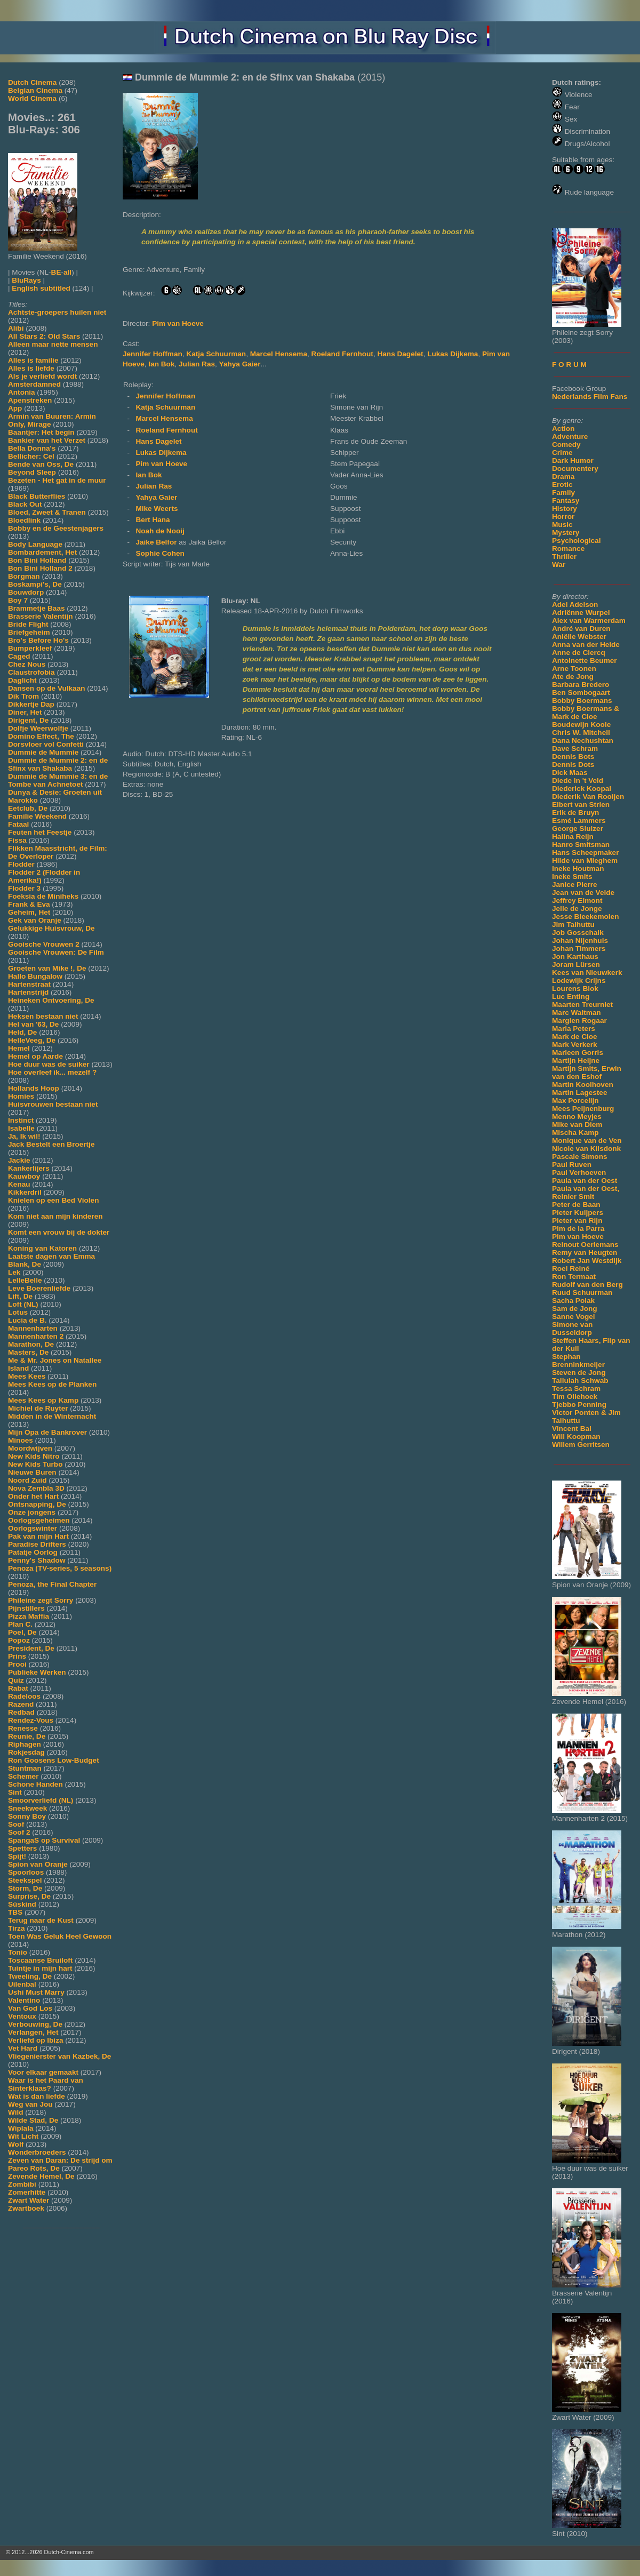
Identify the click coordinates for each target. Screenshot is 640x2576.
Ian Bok (161, 364)
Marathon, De (31, 1344)
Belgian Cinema (35, 90)
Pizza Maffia (28, 1616)
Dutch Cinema (32, 82)
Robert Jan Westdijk (586, 1261)
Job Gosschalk (578, 933)
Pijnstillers (26, 1608)
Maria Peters (573, 1029)
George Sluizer (577, 829)
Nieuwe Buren (32, 1472)
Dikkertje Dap (31, 704)
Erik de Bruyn (575, 813)
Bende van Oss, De (41, 464)
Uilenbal (22, 1984)
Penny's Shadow (36, 1560)
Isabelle (21, 1128)
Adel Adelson (575, 605)
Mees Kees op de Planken (52, 1384)
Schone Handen (35, 1784)
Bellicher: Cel (31, 456)
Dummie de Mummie (43, 752)
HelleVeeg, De (31, 1040)
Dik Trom (23, 696)
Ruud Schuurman (582, 1293)
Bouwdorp (26, 592)
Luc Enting (570, 997)
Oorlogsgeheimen (39, 1520)
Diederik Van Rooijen (588, 797)
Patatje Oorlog (33, 1552)
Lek (14, 1272)
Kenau (19, 1184)
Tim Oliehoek (574, 1397)
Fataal (18, 824)
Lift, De (20, 1296)
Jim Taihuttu (573, 925)
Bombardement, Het (42, 552)
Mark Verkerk (574, 1045)
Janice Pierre (574, 885)
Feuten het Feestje (39, 832)
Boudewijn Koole (581, 725)
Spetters (22, 1848)
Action (563, 429)
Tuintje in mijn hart (40, 1968)
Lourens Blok (575, 989)
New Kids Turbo (35, 1464)
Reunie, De (26, 1736)
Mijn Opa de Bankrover (47, 1432)
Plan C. (20, 1624)
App (15, 408)
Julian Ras (197, 364)
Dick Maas (570, 773)
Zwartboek (26, 2208)
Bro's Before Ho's (38, 640)
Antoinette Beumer (584, 661)
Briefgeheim (29, 632)
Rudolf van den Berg (587, 1285)
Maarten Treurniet (582, 1005)
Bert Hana (152, 520)
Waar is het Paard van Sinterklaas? (45, 2084)
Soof (16, 1824)
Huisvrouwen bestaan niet (53, 1104)
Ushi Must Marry (36, 1992)
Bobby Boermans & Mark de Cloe (585, 713)
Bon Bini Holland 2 (40, 568)
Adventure (570, 437)
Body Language (35, 544)
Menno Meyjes (577, 1117)
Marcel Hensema (278, 354)
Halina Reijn (573, 837)
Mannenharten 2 (35, 1336)
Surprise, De (29, 1896)
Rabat (18, 1688)
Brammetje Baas (36, 608)
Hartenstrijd (28, 992)
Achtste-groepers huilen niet (57, 312)
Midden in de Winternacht (52, 1416)
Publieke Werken (37, 1672)
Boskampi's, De (35, 584)
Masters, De (28, 1352)
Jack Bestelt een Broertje (51, 1144)
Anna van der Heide (586, 645)
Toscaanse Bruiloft (40, 1960)
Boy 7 (18, 600)
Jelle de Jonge (577, 909)
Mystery (565, 533)
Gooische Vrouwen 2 (43, 944)
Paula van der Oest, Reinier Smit (585, 1193)
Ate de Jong (573, 677)
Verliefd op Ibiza (35, 2040)
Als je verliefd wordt (42, 376)
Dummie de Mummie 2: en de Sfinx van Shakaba (58, 764)
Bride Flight (28, 624)
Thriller (564, 557)
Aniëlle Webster (579, 637)
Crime (562, 453)
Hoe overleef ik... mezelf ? (52, 1072)
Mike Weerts (156, 509)
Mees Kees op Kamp (43, 1400)
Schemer (23, 1776)
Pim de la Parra (578, 1229)
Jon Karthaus (575, 957)
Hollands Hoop (33, 1088)
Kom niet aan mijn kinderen (55, 1216)
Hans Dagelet (400, 354)
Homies (21, 1096)
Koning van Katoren (42, 1248)
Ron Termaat (574, 1277)
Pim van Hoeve (578, 1237)
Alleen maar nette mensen (53, 344)
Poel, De (22, 1632)
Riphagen (24, 1744)
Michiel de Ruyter (38, 1408)
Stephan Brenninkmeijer (578, 1361)
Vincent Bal (571, 1429)
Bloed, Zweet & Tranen (47, 512)
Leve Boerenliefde (39, 1288)
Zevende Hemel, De (41, 2176)
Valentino (24, 2000)
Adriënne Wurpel (581, 613)
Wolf (15, 2144)
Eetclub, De (27, 808)
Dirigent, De (28, 720)
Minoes (20, 1440)
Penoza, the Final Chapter (52, 1584)
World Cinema (32, 98)
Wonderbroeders (37, 2152)
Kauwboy (24, 1176)
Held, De (22, 1032)
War (558, 565)
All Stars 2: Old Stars (44, 336)
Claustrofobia (31, 672)
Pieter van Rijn (577, 1221)
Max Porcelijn (575, 1101)
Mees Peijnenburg (583, 1109)
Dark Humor (573, 461)
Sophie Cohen (159, 553)
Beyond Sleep (32, 472)
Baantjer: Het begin (41, 432)
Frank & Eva (29, 904)
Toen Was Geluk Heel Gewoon (59, 1936)
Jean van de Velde (583, 893)
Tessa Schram (576, 1389)
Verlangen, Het (33, 2032)
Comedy (566, 445)
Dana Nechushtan (582, 741)
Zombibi (22, 2184)
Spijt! (17, 1856)
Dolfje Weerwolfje (38, 728)
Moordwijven (30, 1448)
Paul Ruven (571, 1165)
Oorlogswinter (32, 1528)
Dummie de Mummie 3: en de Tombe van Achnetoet (58, 780)
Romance (568, 549)
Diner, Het (25, 712)
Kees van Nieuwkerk (587, 973)
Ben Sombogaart (581, 693)
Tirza (16, 1928)
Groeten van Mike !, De (47, 968)
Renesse (23, 1728)
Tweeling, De (30, 1976)
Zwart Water (28, 2200)
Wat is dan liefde (36, 2096)
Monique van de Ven (587, 1141)
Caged (19, 656)
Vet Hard (22, 2048)
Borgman (24, 576)
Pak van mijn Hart (38, 1536)
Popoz (19, 1640)
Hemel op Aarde (35, 1056)
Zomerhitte (26, 2192)
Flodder (21, 864)
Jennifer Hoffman (152, 354)
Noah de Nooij (159, 531)
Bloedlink (24, 520)
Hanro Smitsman (581, 845)
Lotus (18, 1312)
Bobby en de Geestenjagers (55, 528)
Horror (563, 517)
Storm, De (25, 1888)
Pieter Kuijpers (577, 1213)
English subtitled (41, 288)
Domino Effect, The (41, 736)
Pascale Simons (579, 1157)
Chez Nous (26, 664)
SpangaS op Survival (44, 1840)
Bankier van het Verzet (46, 440)
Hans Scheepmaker (585, 853)
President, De (31, 1648)
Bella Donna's (31, 448)
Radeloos (24, 1696)
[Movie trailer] (284, 197)
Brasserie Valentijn (40, 616)
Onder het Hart (33, 1496)
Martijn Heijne (575, 1061)
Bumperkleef (30, 648)
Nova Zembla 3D (36, 1488)
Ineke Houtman (578, 869)
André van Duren (581, 629)
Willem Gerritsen (581, 1445)
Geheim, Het (29, 912)
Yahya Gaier (240, 364)
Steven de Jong (578, 1373)
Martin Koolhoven (582, 1085)
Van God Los (30, 2008)
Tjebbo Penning (579, 1405)
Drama (563, 477)
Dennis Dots (573, 765)
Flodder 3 (24, 888)
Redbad (21, 1712)
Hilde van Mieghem (585, 861)
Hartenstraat (29, 984)
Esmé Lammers (579, 821)
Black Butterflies (36, 496)
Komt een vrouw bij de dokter (58, 1232)
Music (562, 525)
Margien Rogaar (579, 1021)
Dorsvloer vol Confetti (46, 744)
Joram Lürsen (576, 965)
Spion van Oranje (38, 1864)
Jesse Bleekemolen (585, 917)
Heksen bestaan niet (43, 1016)
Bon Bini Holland (37, 560)
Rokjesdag (26, 1752)
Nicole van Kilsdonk (586, 1149)
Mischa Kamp (575, 1133)
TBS (15, 1912)
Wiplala (20, 2128)
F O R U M (569, 365)
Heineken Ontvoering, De (51, 1000)
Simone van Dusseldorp (572, 1329)
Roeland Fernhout (342, 354)
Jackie (19, 1160)
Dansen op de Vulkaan (46, 688)
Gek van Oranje (34, 920)
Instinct (21, 1120)
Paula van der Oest (584, 1181)
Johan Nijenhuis (580, 941)
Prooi (17, 1664)
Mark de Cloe (574, 1037)
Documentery (575, 469)
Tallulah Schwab (580, 1381)
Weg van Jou (30, 2104)
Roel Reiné (570, 1269)
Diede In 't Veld (577, 781)
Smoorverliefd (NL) (40, 1800)
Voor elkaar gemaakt (43, 2072)
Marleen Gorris (577, 1053)
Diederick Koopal (581, 789)
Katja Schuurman (216, 354)
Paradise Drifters (37, 1544)
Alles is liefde (31, 368)
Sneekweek (27, 1808)
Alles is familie (33, 360)
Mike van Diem (577, 1125)
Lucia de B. (27, 1320)
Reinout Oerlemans (585, 1245)
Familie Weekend (37, 816)
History (564, 509)
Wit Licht (23, 2136)
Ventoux (22, 2016)
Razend (21, 1704)
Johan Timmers (578, 949)
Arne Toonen (574, 669)
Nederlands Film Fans (589, 397)
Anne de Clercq (578, 653)
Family (563, 493)
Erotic (562, 485)
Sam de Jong (574, 1309)
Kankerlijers (29, 1168)
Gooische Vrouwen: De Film (56, 952)
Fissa (17, 840)
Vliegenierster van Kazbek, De (59, 2056)
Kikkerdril (25, 1192)
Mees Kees (26, 1376)
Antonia (21, 392)
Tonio (17, 1952)
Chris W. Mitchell (581, 733)
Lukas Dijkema (452, 354)
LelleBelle (25, 1280)
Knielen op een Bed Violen (53, 1200)
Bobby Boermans (582, 701)
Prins (17, 1656)
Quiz (15, 1680)
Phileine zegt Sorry (40, 1600)
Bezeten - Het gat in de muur (57, 480)
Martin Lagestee (579, 1093)
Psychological (576, 541)
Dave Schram (575, 749)
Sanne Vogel (573, 1317)
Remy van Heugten (584, 1253)
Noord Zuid (27, 1480)
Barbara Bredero (580, 685)
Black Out (25, 504)
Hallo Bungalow (35, 976)
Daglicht (22, 680)
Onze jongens (31, 1512)
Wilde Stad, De (33, 2120)
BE (56, 272)
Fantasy (565, 501)
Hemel (19, 1048)
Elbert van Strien (581, 805)
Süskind (22, 1904)
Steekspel (25, 1880)
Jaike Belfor (157, 542)
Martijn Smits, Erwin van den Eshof (586, 1073)
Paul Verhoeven (579, 1173)
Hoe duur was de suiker (49, 1064)
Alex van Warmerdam (589, 621)
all (67, 272)
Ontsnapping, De (37, 1504)
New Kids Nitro (34, 1456)
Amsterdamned (34, 384)
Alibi (15, 328)
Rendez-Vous (30, 1720)
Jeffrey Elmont (577, 901)
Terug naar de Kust (41, 1920)
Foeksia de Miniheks (43, 896)
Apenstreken (30, 400)
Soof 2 (19, 1832)
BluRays (26, 280)
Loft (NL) (23, 1304)
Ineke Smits (572, 877)
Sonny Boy (27, 1816)
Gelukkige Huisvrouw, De (51, 928)
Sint (15, 1792)
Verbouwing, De (35, 2024)
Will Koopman (576, 1437)
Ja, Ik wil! (24, 1136)
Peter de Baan (576, 1205)
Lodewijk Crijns (578, 981)
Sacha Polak (573, 1301)
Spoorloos (26, 1872)
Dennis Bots (573, 757)
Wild (15, 2112)
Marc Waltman (576, 1013)
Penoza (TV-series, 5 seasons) (59, 1568)
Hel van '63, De (33, 1024)
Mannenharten (33, 1328)
